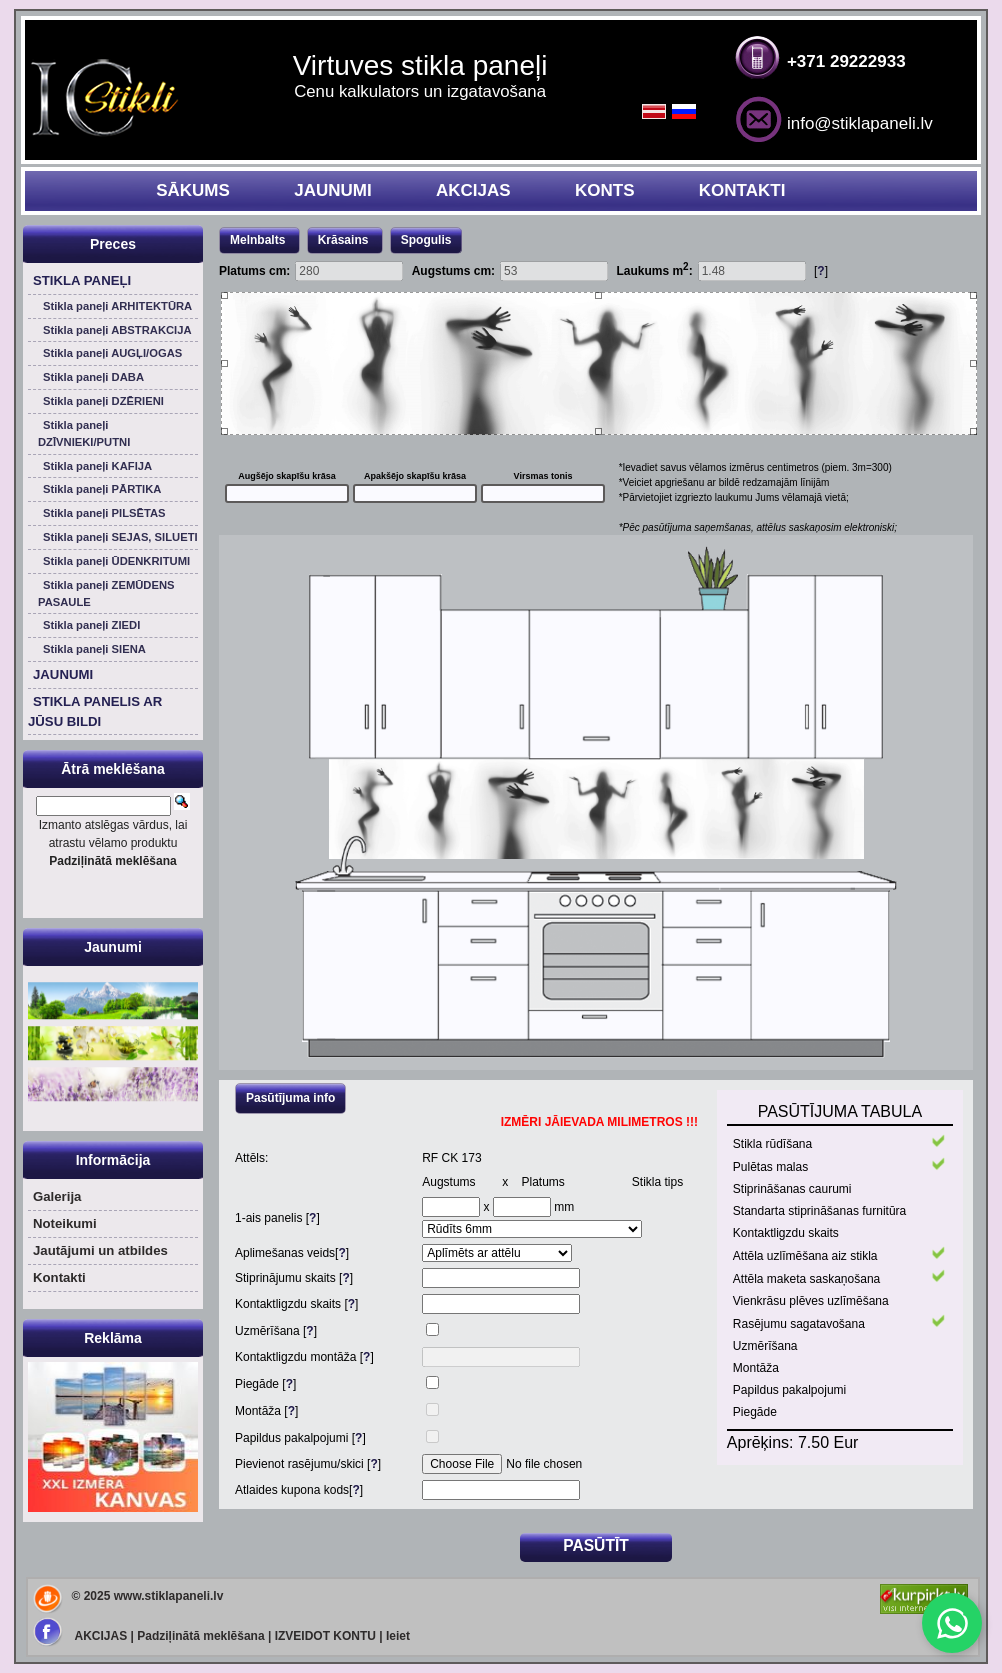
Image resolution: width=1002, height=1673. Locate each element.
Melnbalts (259, 240)
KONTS (605, 190)
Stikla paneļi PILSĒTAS (104, 513)
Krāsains (345, 240)
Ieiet (398, 1636)
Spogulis (426, 240)
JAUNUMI (332, 190)
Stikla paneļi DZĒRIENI (103, 401)
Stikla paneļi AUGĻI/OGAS (112, 353)
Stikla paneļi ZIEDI (91, 625)
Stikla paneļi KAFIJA (97, 466)
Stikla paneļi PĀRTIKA (102, 489)
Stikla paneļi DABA (93, 377)
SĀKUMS (193, 190)
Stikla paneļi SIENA (94, 649)
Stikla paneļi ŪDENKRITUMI (116, 561)
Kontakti (59, 1277)
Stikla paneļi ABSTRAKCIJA (117, 330)
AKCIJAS (473, 190)
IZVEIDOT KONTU (325, 1636)
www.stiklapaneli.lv (169, 1596)
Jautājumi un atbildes (100, 1250)
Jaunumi (113, 947)
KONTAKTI (742, 190)
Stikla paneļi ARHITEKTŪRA (117, 306)
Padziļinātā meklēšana (200, 1636)
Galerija (57, 1196)
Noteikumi (65, 1223)
